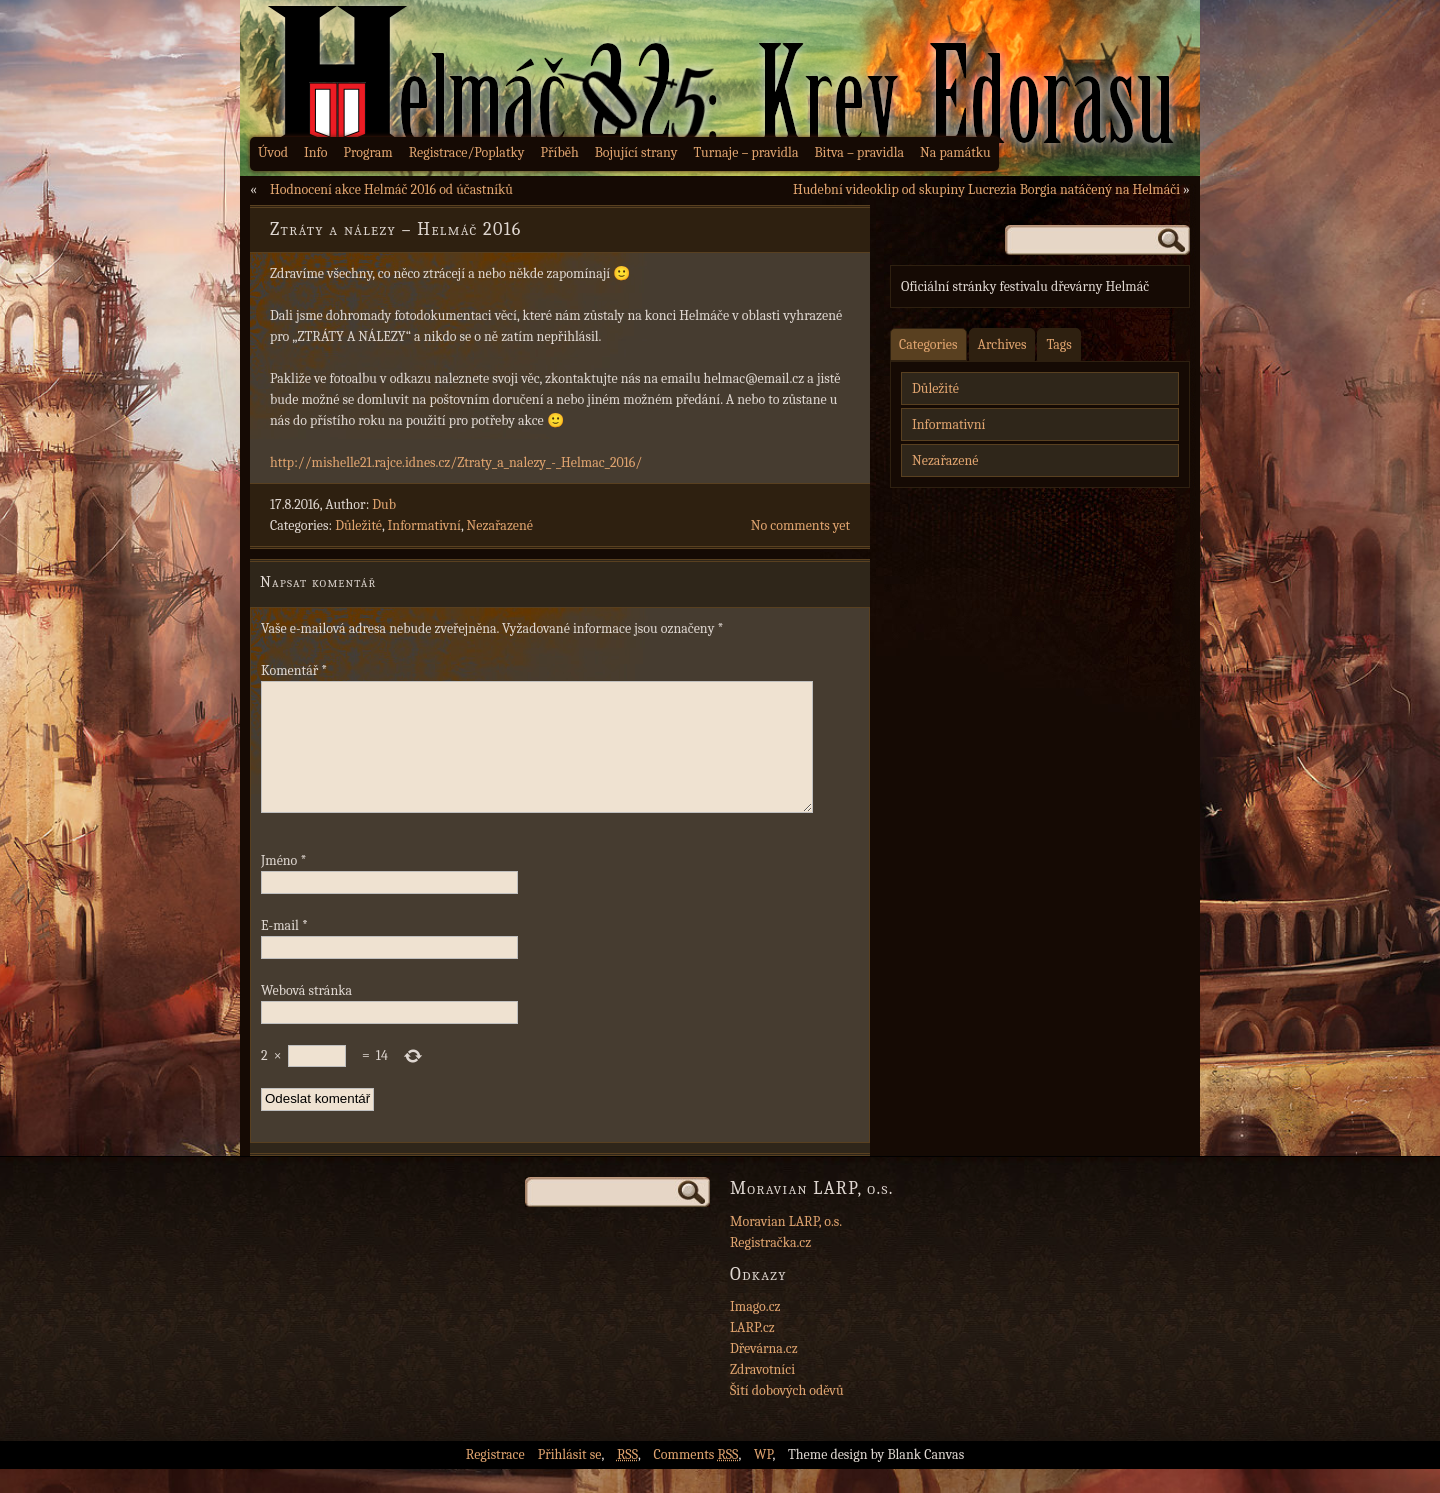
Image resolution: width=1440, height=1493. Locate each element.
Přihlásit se (570, 1478)
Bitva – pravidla (859, 152)
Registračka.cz (770, 1266)
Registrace (495, 1478)
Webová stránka (306, 1014)
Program (367, 152)
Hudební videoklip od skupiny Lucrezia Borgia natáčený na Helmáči (986, 189)
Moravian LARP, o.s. (786, 1245)
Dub (384, 504)
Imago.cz (755, 1330)
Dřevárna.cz (764, 1372)
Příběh (560, 152)
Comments (696, 1478)
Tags (1058, 344)
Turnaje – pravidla (746, 152)
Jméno (283, 884)
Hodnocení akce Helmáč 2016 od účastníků (391, 189)
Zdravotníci (762, 1393)
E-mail (284, 949)
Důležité (358, 525)
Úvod (273, 152)
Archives (1002, 344)
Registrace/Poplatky (467, 152)
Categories (928, 344)
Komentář (294, 670)
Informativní (424, 525)
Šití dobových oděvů (787, 1414)
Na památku (955, 152)
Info (316, 152)
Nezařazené (500, 525)
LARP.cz (752, 1351)
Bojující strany (636, 152)
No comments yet (800, 525)
